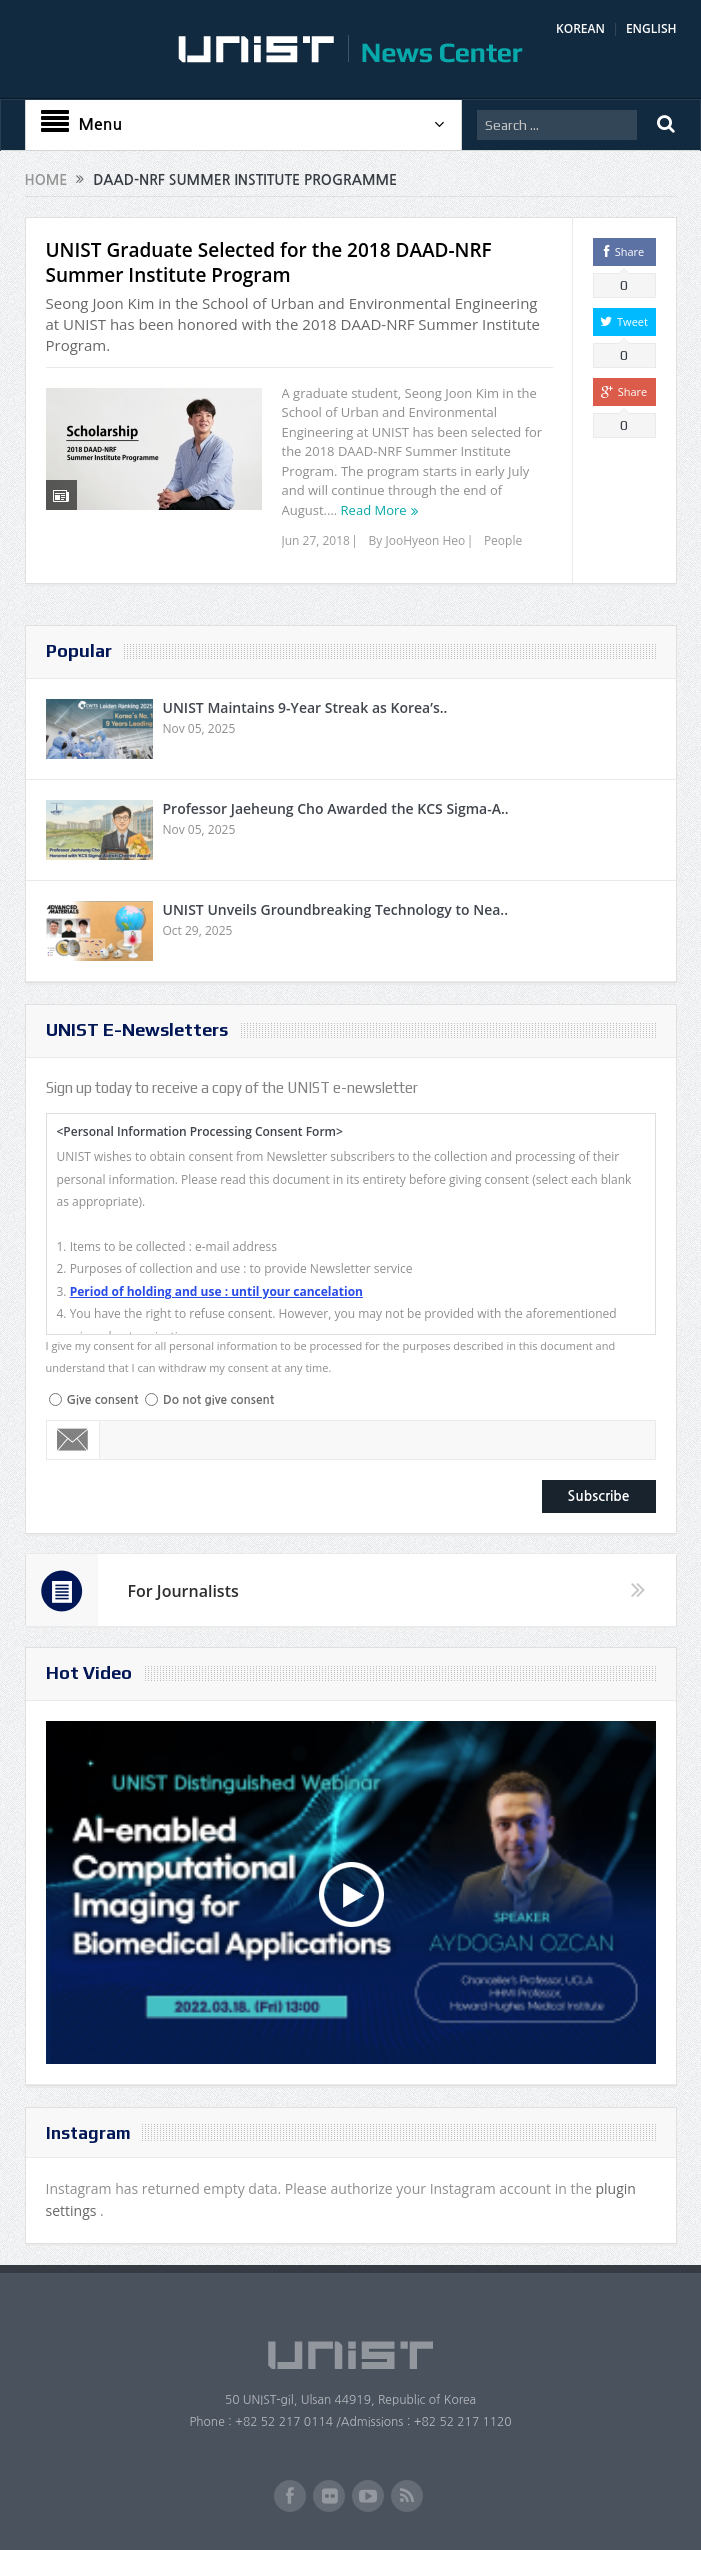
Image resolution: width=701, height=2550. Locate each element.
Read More (374, 510)
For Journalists (183, 1591)
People (503, 540)
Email (73, 1440)
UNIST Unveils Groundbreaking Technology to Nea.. (336, 909)
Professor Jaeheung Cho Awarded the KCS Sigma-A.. (336, 808)
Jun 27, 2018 (316, 540)
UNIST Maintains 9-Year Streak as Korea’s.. (305, 707)
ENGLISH (651, 28)
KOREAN (580, 28)
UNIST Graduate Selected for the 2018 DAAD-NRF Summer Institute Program (269, 262)
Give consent (103, 1400)
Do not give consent (218, 1400)
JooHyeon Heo (425, 540)
